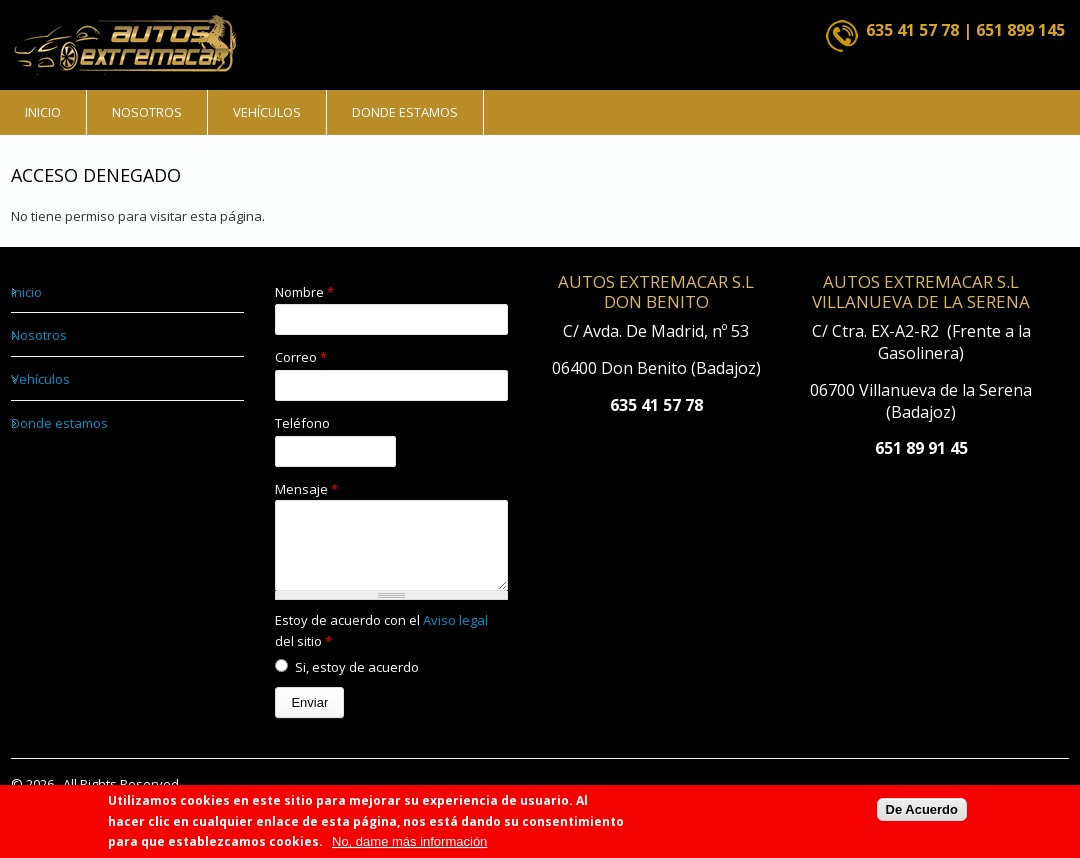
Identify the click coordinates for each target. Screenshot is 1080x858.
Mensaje (306, 489)
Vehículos (267, 112)
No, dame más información (409, 842)
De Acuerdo (922, 810)
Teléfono (302, 423)
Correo (301, 357)
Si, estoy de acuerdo (357, 682)
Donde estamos (405, 112)
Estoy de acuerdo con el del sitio (381, 645)
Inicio (43, 112)
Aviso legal (455, 635)
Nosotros (147, 112)
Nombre (304, 292)
